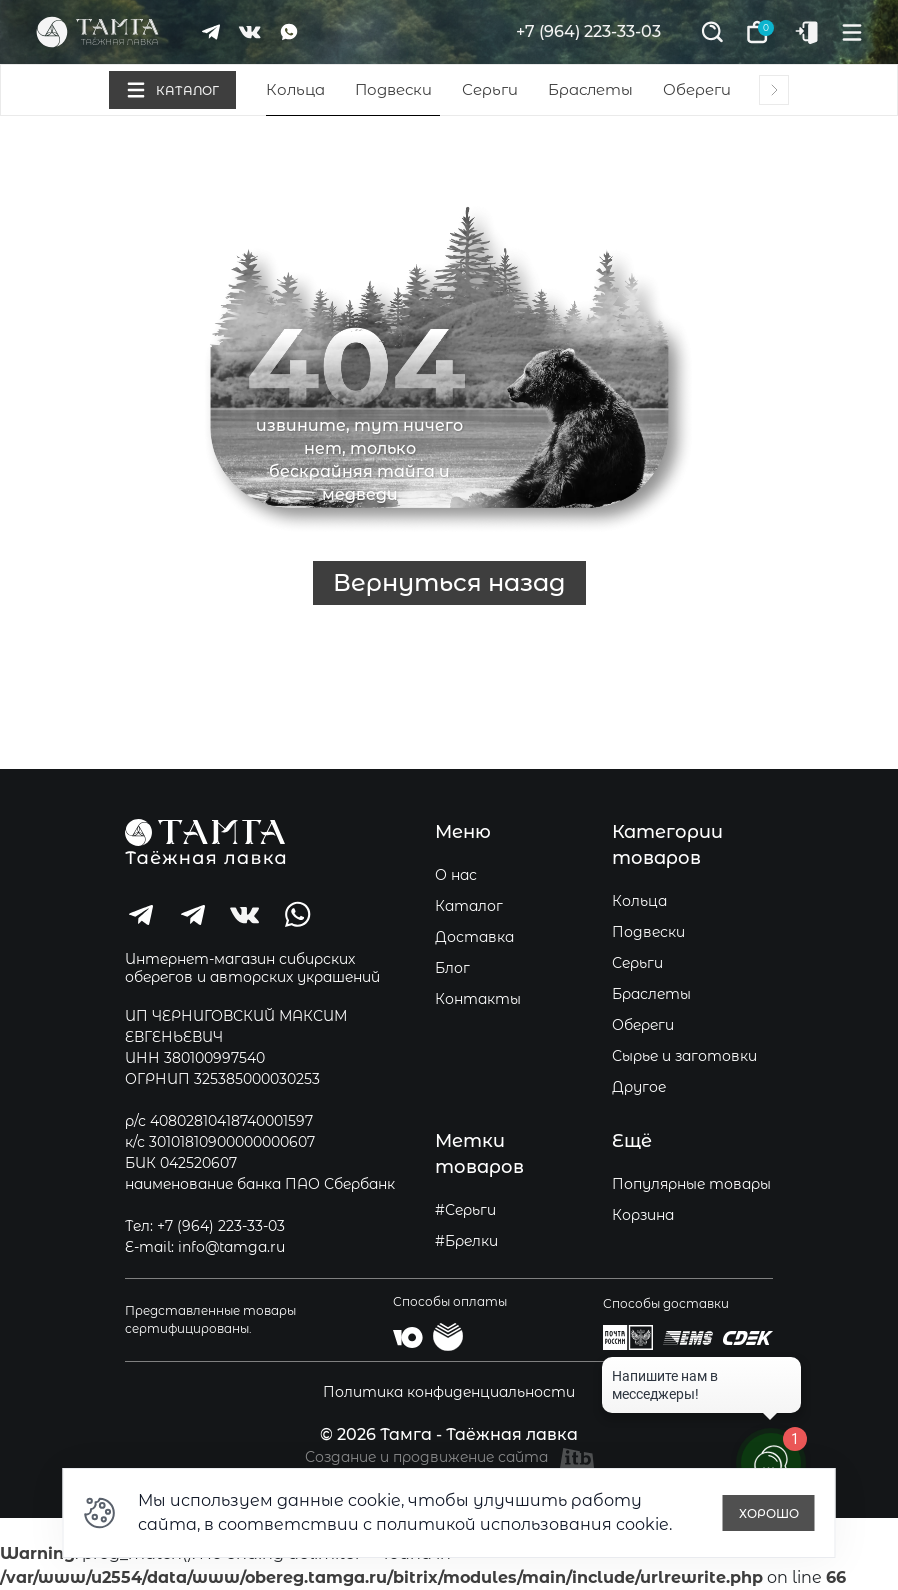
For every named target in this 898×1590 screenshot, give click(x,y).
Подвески (393, 89)
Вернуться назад (449, 582)
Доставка (474, 937)
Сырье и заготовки (684, 1056)
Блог (452, 968)
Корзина (643, 1215)
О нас (456, 875)
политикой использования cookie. (524, 1524)
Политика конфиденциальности (449, 1392)
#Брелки (466, 1241)
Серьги (490, 89)
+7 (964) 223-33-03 (588, 31)
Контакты (478, 999)
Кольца (295, 89)
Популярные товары (691, 1184)
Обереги (697, 89)
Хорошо (769, 1513)
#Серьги (465, 1210)
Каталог (469, 906)
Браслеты (590, 89)
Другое (639, 1087)
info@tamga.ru (231, 1247)
